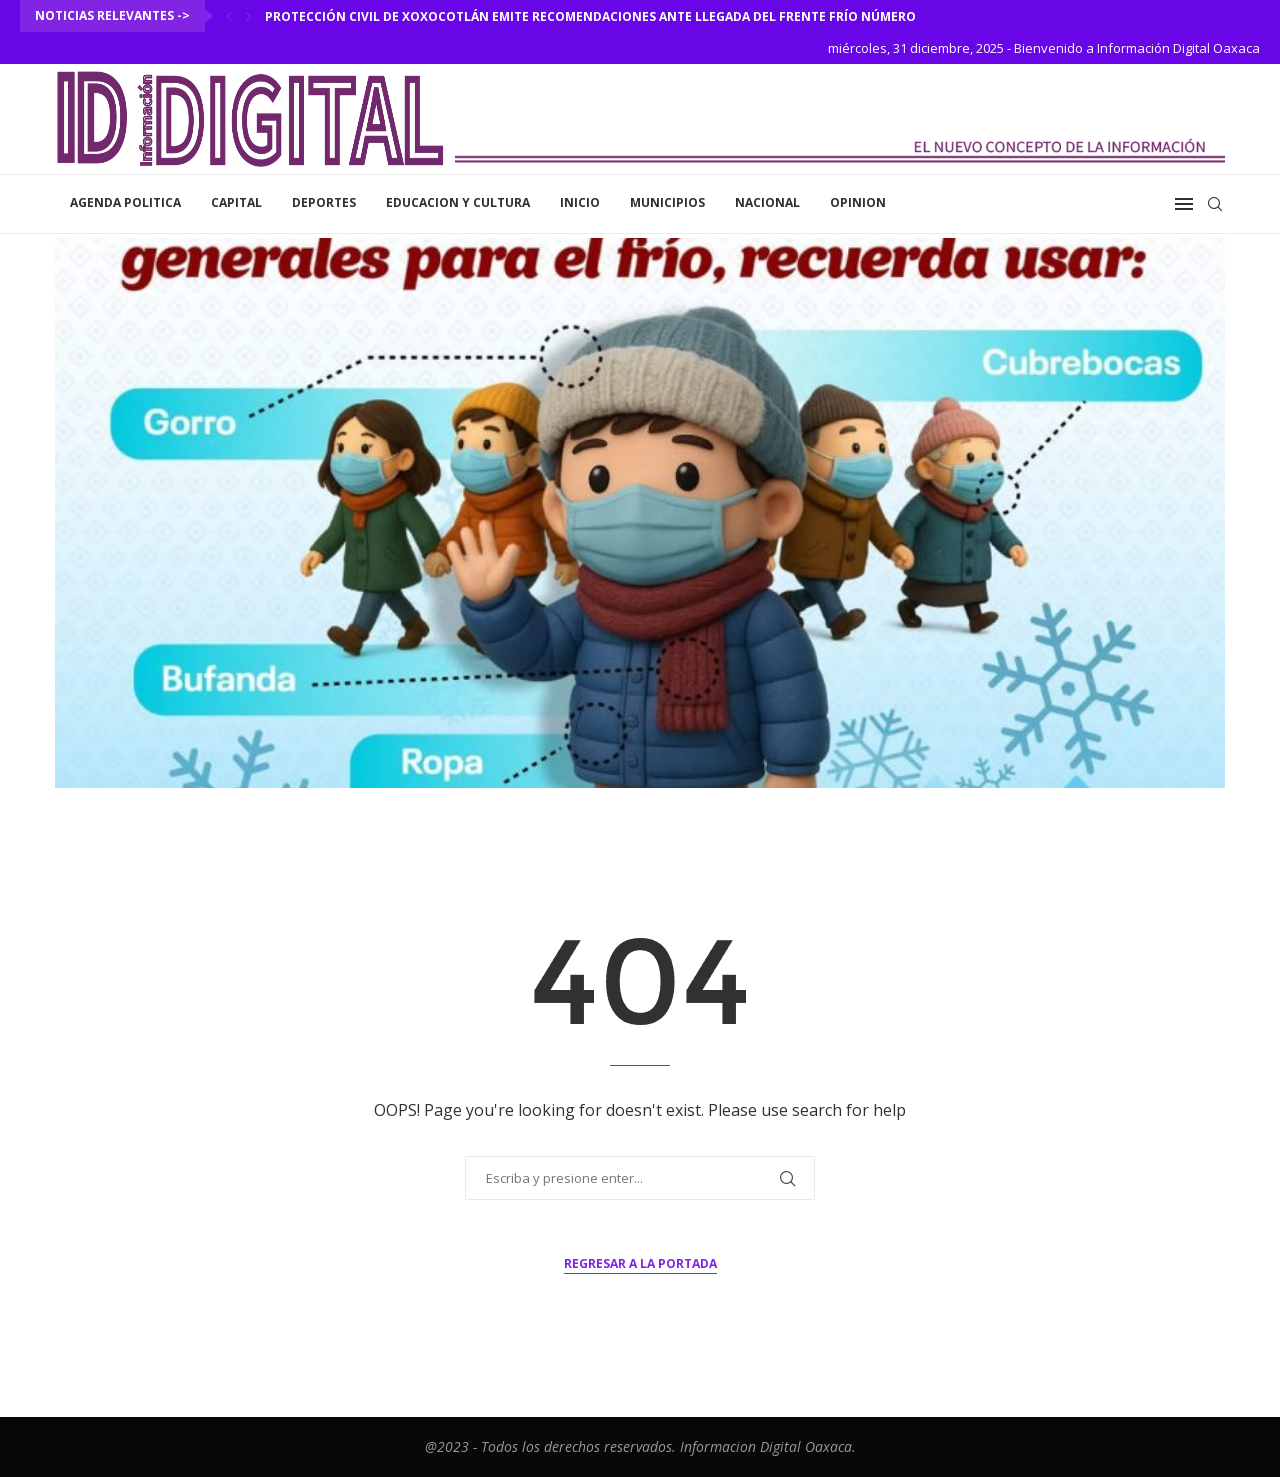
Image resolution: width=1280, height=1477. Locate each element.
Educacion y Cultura (458, 202)
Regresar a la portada (640, 1263)
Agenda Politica (125, 202)
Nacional (767, 202)
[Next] (249, 16)
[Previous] (229, 16)
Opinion (858, 202)
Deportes (324, 202)
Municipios (667, 202)
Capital (236, 202)
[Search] (1215, 204)
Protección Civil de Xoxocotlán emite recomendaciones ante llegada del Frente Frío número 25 (599, 16)
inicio (580, 202)
